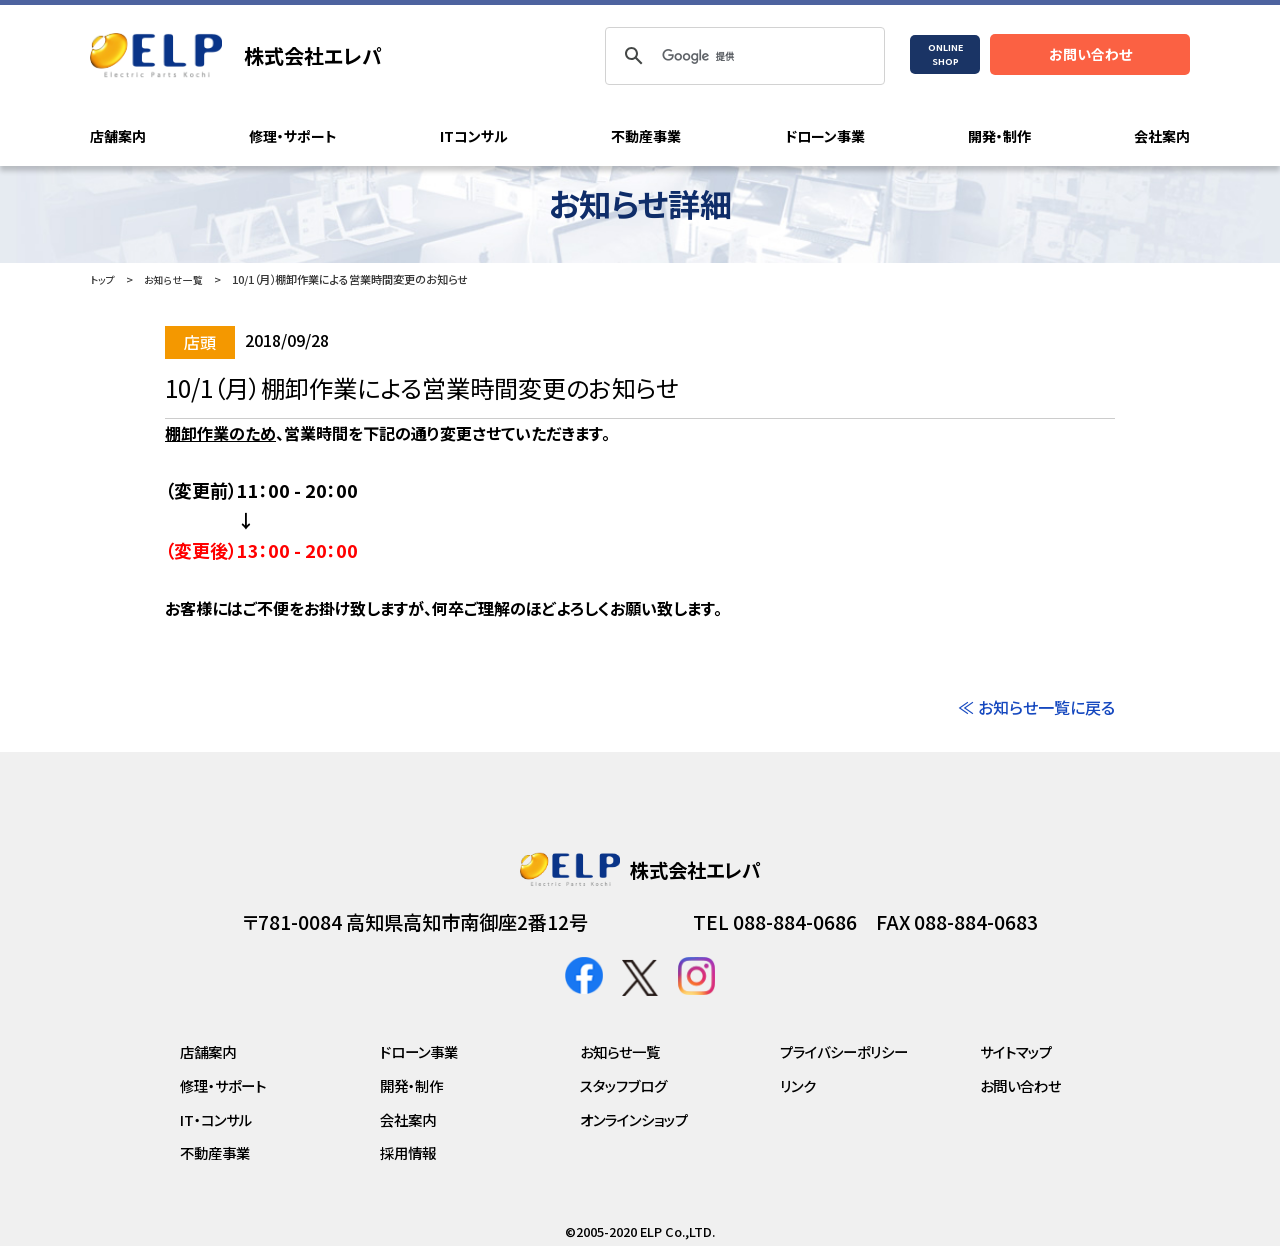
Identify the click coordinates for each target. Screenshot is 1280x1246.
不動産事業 (646, 137)
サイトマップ (1016, 1051)
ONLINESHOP (945, 54)
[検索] (742, 56)
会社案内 (1162, 137)
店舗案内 (118, 137)
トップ (103, 279)
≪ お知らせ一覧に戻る (1036, 707)
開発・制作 (999, 137)
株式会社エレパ (313, 55)
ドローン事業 (825, 137)
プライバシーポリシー (844, 1051)
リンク (798, 1085)
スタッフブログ (623, 1085)
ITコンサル (474, 137)
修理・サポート (293, 137)
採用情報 (408, 1152)
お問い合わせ (1090, 54)
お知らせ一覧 (178, 279)
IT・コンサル (216, 1118)
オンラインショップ (634, 1118)
